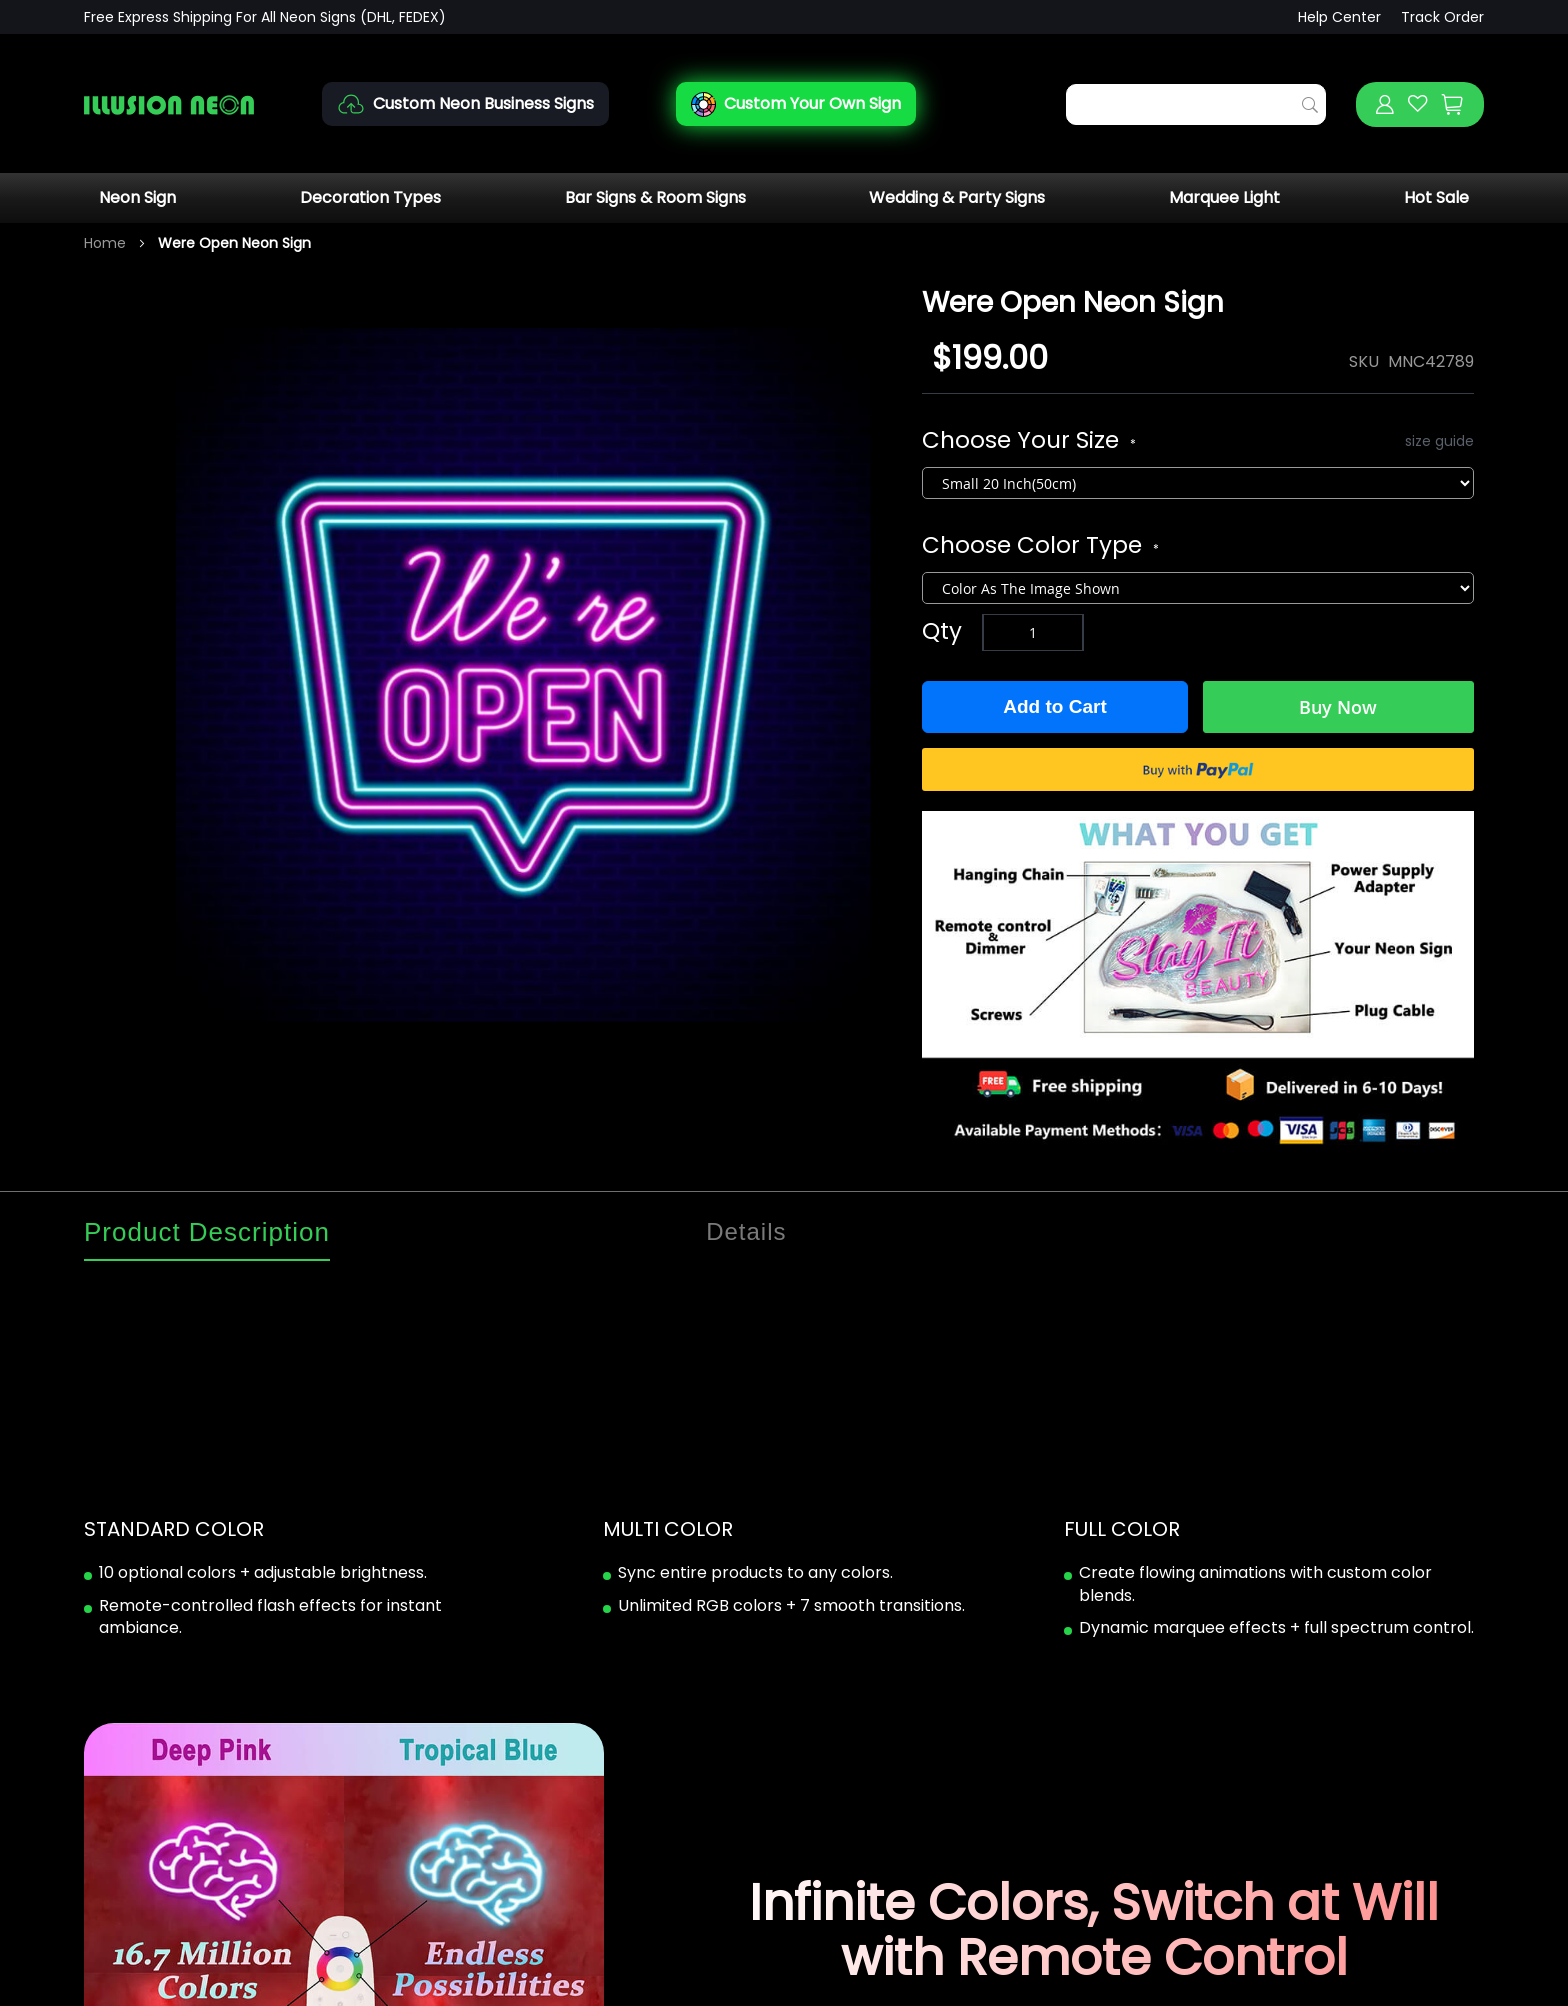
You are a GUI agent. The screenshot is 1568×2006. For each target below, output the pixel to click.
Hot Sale (1436, 197)
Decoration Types (370, 197)
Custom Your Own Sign (812, 103)
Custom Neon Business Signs (483, 103)
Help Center (1339, 17)
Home (105, 243)
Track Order (1442, 17)
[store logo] (169, 104)
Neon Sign (137, 197)
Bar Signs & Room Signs (655, 197)
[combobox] (1196, 104)
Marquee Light (1224, 197)
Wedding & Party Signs (957, 197)
